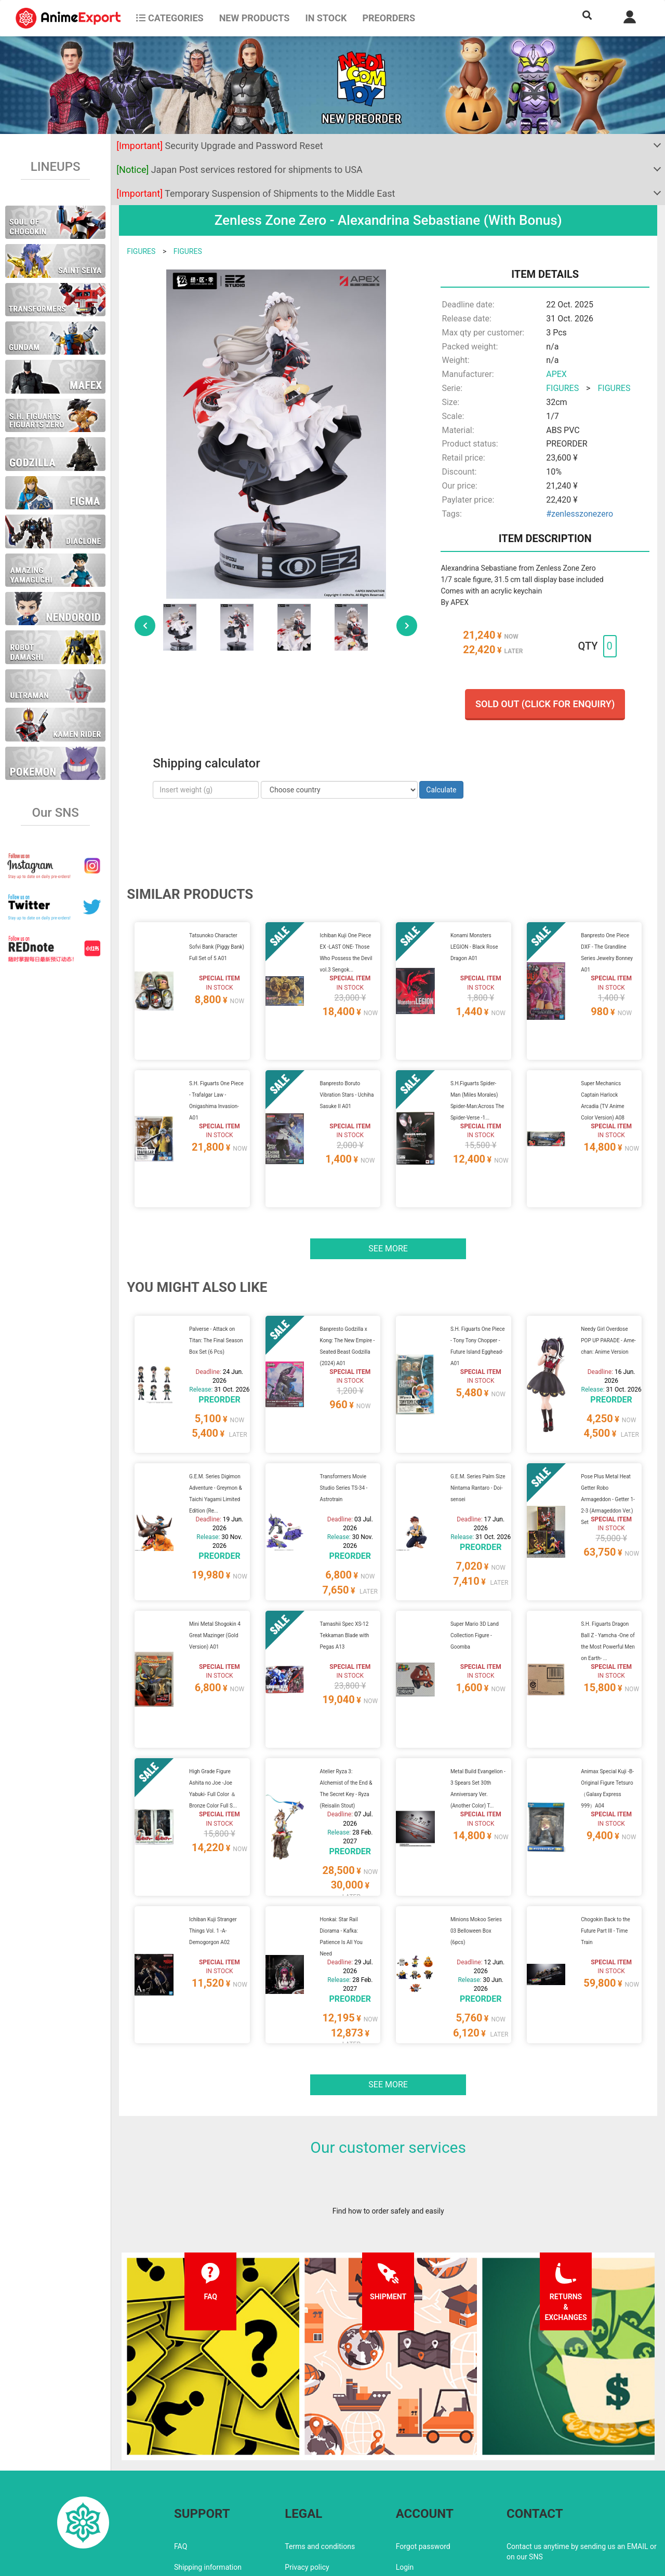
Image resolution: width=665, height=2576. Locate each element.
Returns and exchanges (211, 2500)
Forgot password (423, 2458)
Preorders (388, 17)
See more (388, 1223)
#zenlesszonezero (579, 514)
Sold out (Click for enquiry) (545, 703)
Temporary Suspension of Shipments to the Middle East (255, 193)
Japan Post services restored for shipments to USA (239, 169)
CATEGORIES (169, 17)
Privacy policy (307, 2479)
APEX (556, 374)
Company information (320, 2500)
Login (405, 2479)
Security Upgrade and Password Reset (219, 145)
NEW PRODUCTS (254, 17)
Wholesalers (416, 2500)
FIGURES (141, 251)
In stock (326, 17)
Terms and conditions (320, 2458)
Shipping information (208, 2479)
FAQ (180, 2458)
